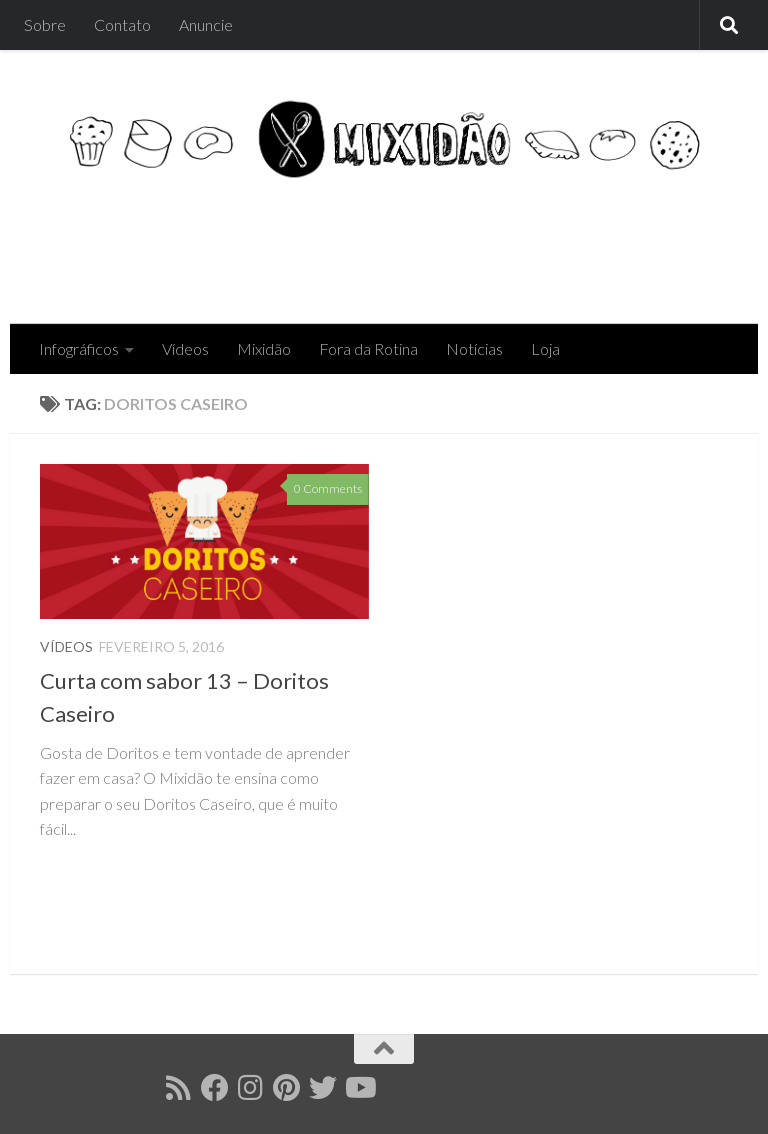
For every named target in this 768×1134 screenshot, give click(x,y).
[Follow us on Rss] (179, 1088)
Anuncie (206, 24)
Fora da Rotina (368, 348)
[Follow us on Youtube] (359, 1088)
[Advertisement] (364, 243)
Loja (545, 348)
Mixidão (264, 348)
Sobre (45, 24)
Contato (122, 24)
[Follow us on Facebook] (215, 1088)
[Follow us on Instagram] (251, 1088)
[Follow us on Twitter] (323, 1088)
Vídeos (185, 348)
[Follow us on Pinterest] (287, 1088)
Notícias (474, 348)
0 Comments (328, 488)
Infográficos (79, 348)
